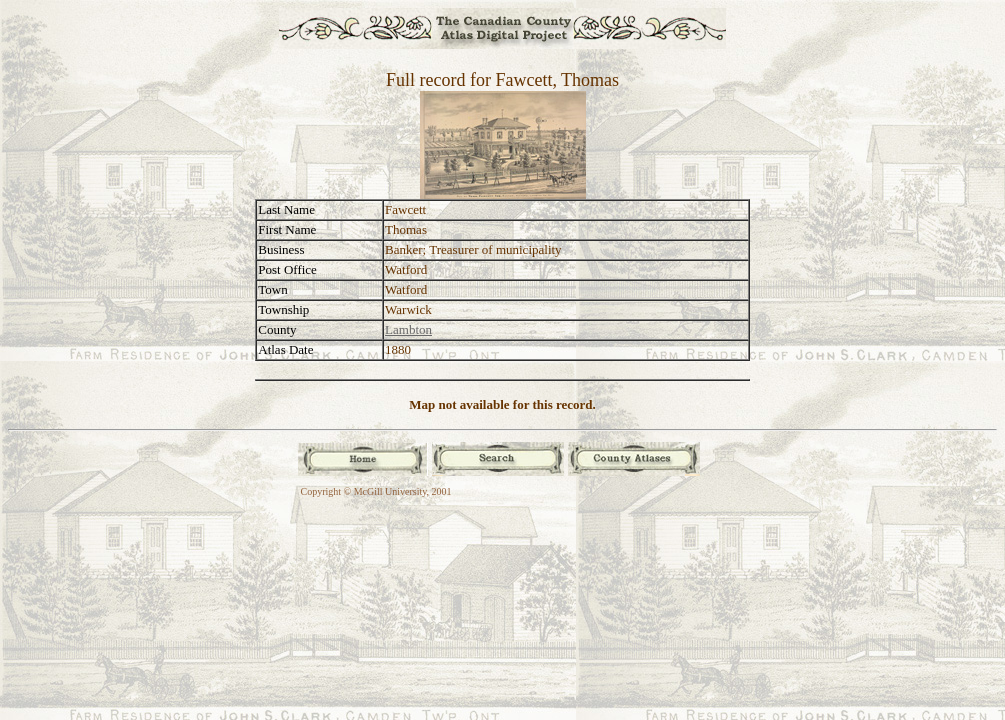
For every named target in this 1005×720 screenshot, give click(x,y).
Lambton (408, 329)
